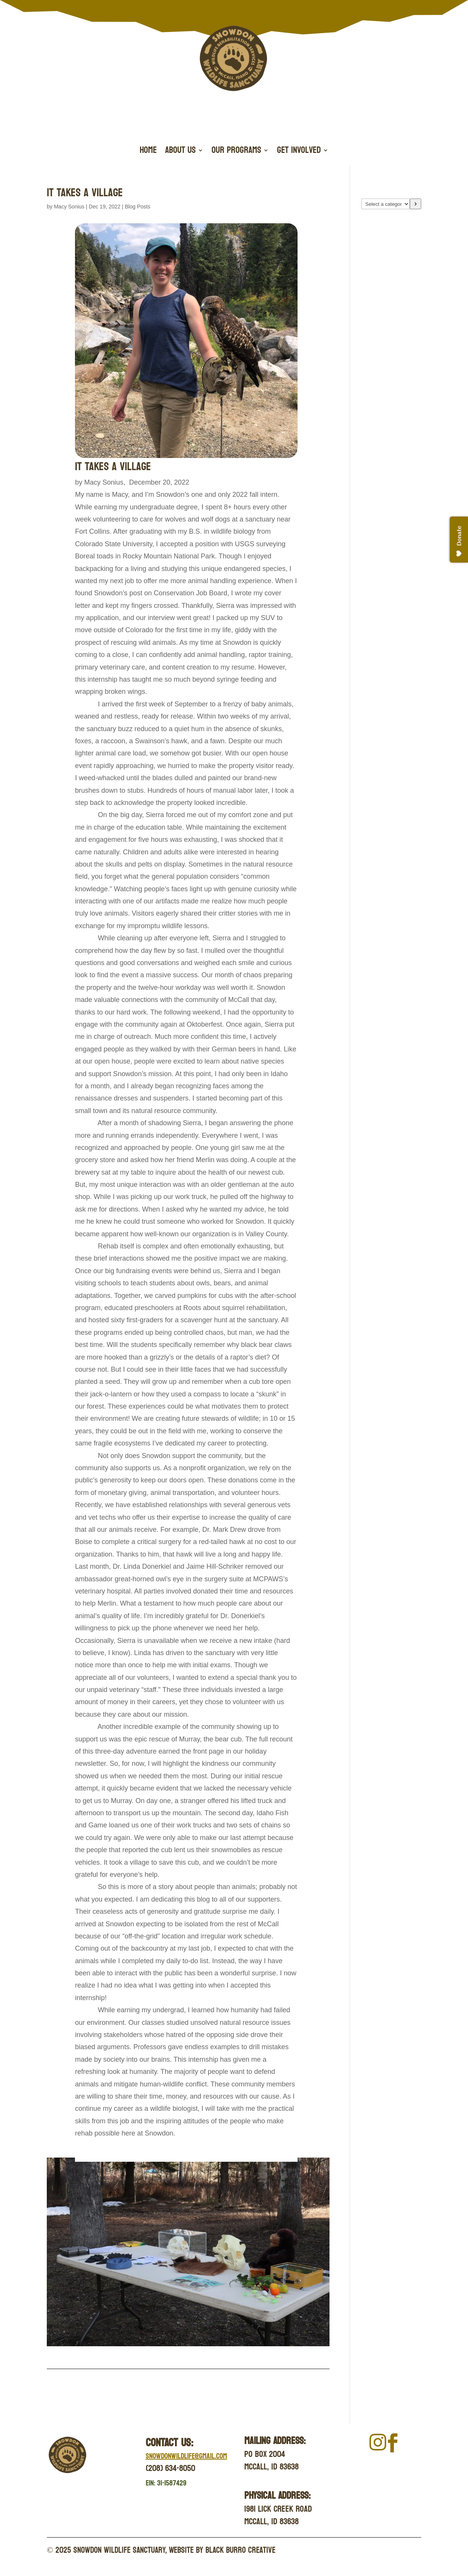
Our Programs (236, 152)
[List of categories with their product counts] (385, 204)
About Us (180, 152)
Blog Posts (137, 207)
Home (148, 152)
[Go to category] (415, 204)
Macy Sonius (69, 207)
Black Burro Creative (240, 2550)
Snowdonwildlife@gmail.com (186, 2456)
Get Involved (299, 152)
